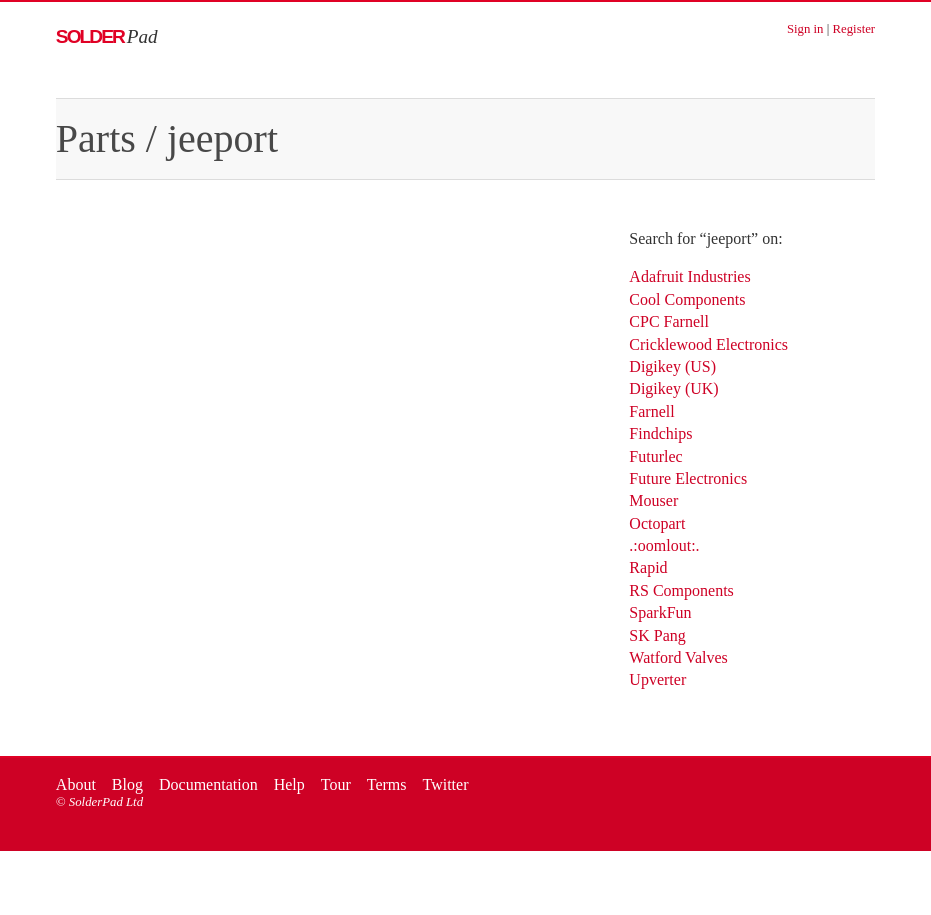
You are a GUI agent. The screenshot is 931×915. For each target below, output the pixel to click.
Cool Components (687, 299)
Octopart (657, 523)
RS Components (681, 590)
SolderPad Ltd (106, 802)
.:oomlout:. (664, 545)
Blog (127, 784)
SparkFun (660, 612)
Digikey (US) (672, 366)
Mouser (653, 500)
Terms (387, 784)
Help (289, 784)
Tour (336, 784)
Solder (107, 36)
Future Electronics (688, 478)
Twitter (445, 784)
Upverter (657, 679)
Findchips (660, 433)
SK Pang (657, 635)
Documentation (208, 784)
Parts (96, 138)
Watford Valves (678, 657)
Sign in (805, 29)
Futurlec (655, 456)
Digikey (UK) (673, 388)
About (76, 784)
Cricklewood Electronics (708, 344)
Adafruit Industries (689, 276)
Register (853, 29)
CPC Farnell (669, 321)
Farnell (651, 411)
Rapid (648, 567)
